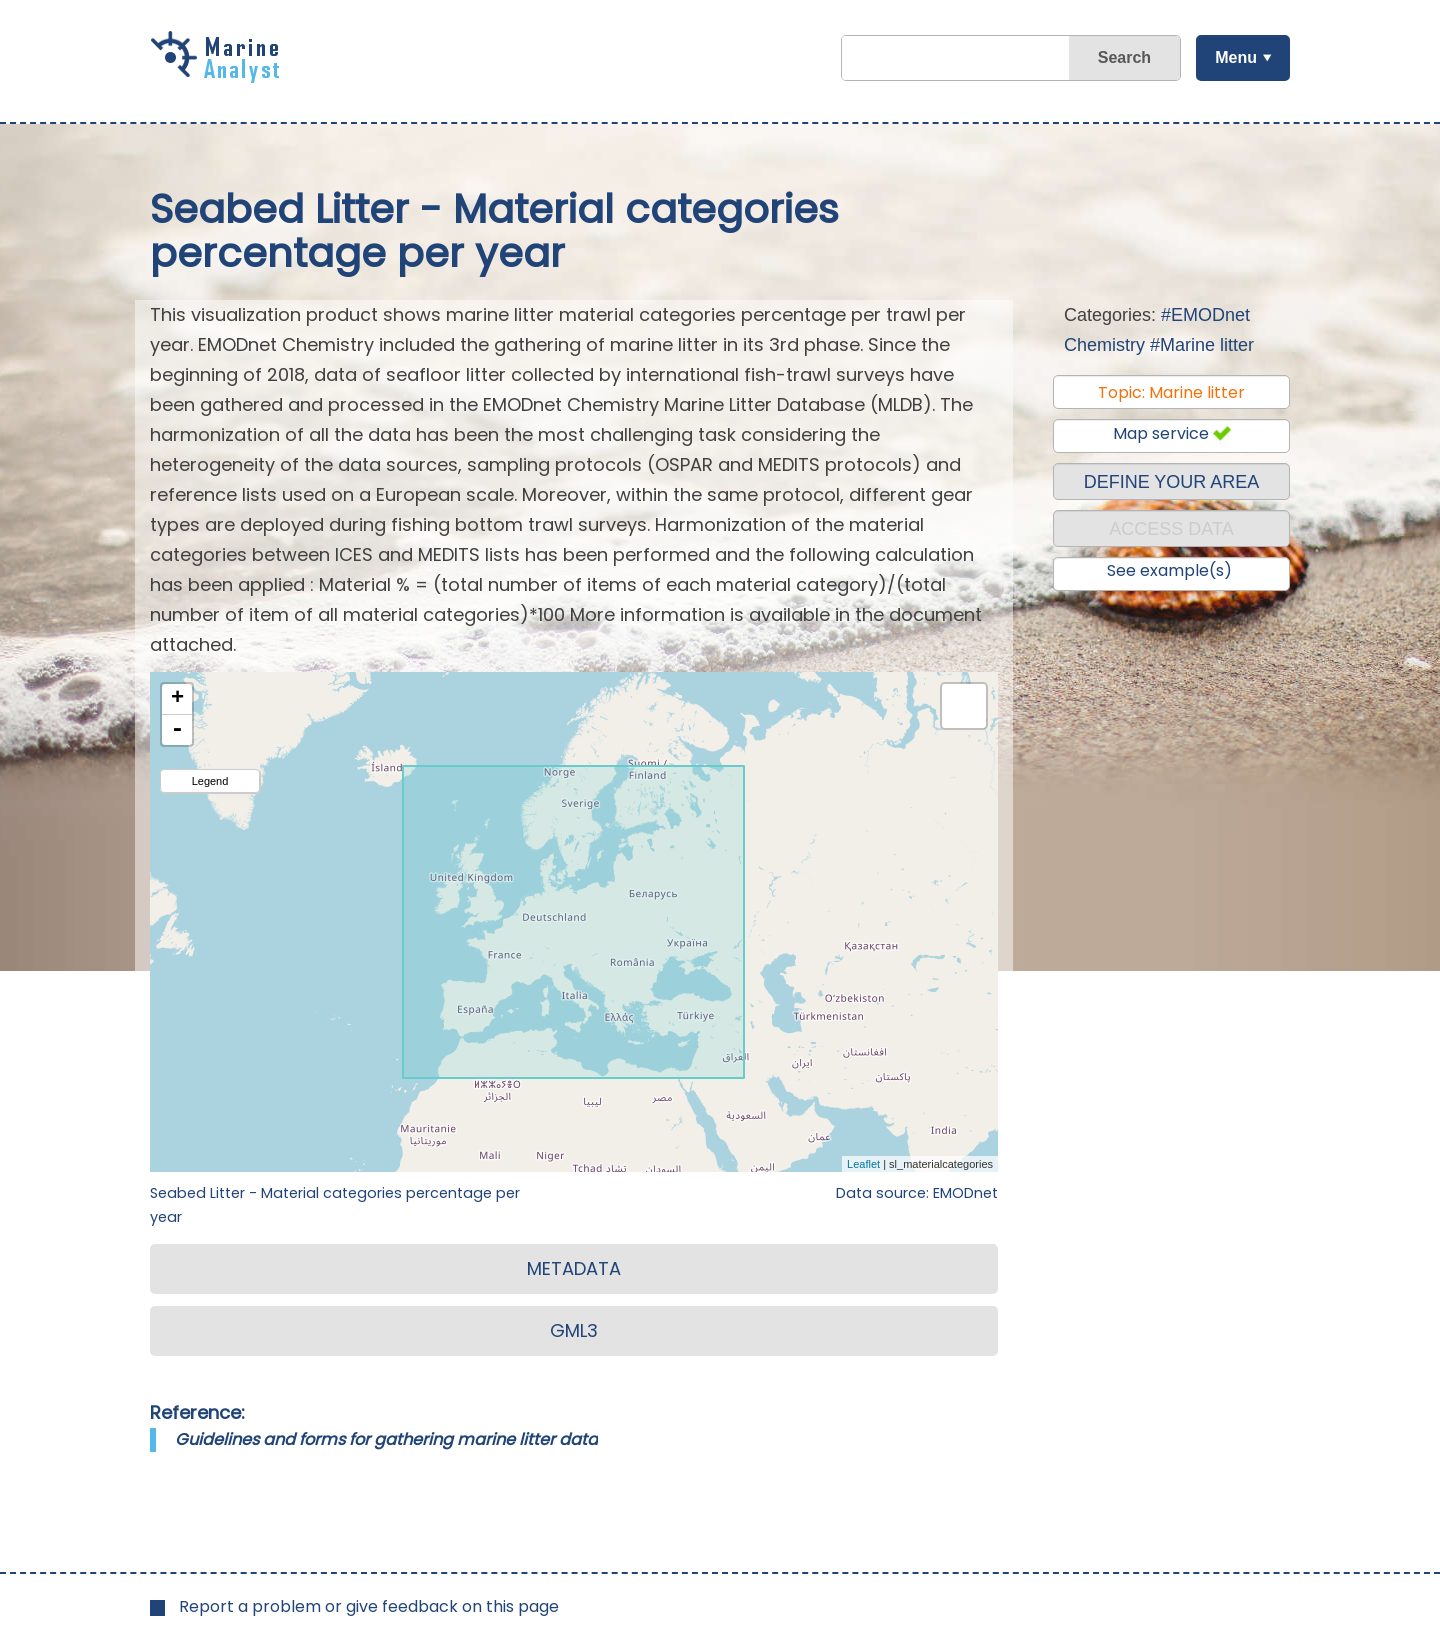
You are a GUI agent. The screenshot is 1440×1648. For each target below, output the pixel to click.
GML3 (574, 1330)
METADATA (574, 1268)
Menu (1235, 57)
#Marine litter (1202, 345)
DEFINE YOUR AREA (1172, 482)
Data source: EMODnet (917, 1193)
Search (1123, 57)
